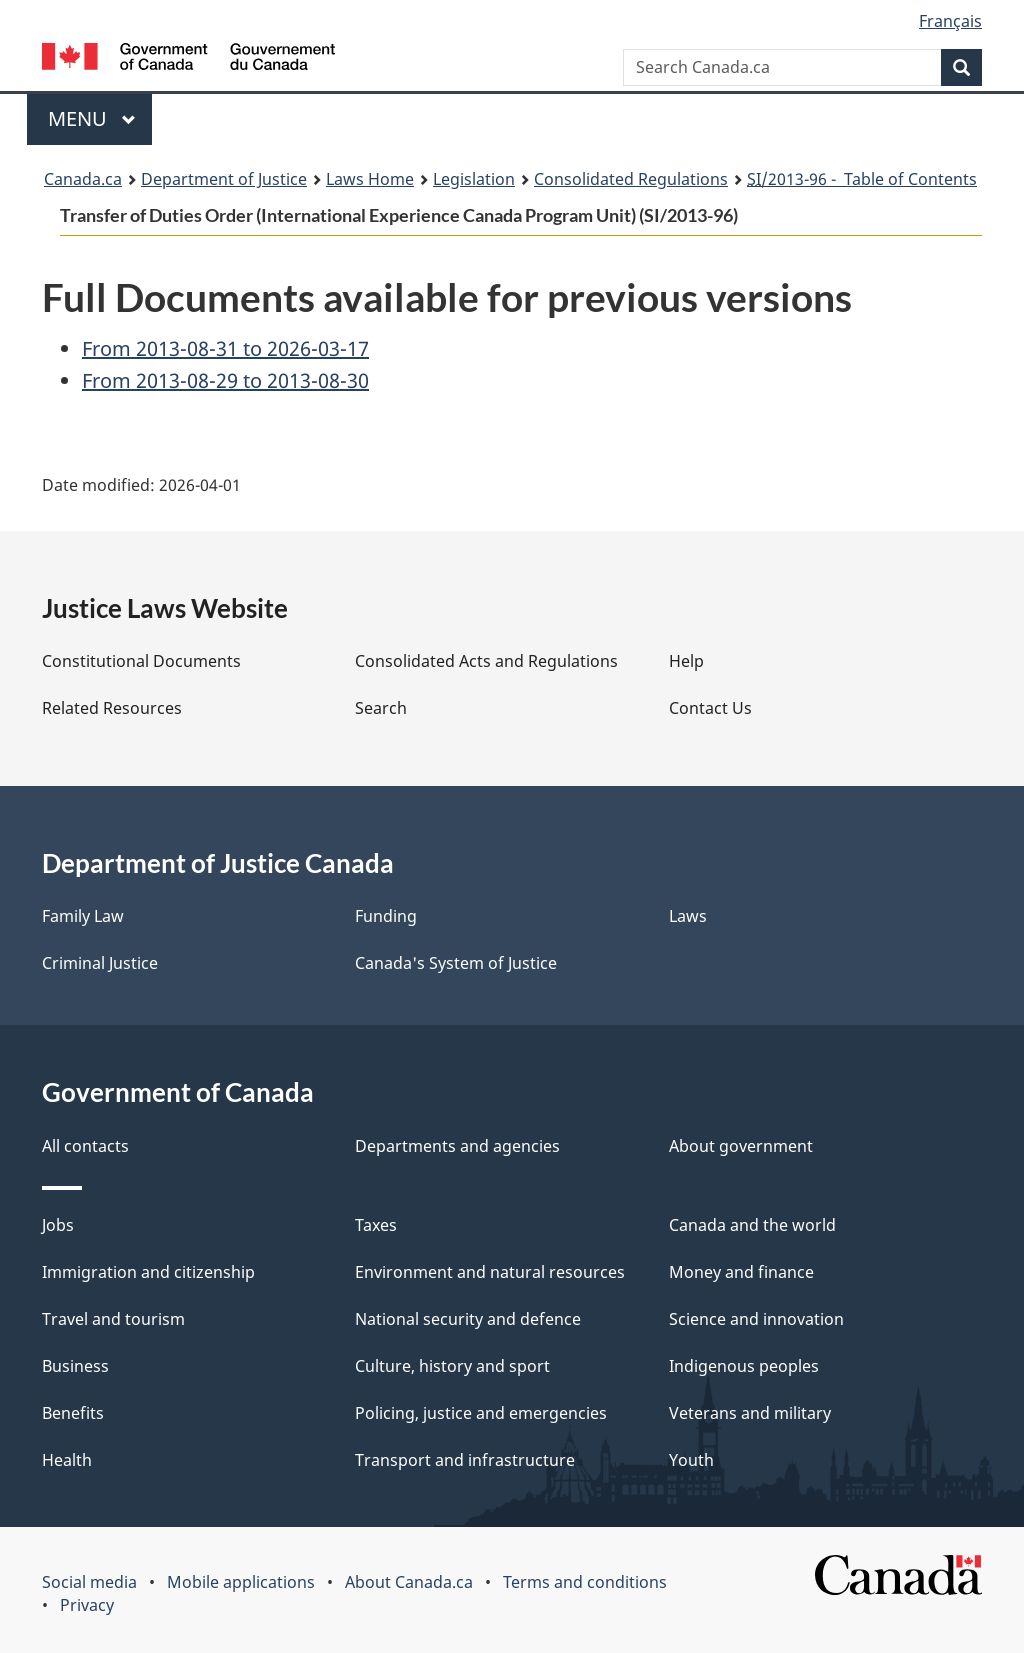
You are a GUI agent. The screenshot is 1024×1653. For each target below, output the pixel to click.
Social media (89, 1582)
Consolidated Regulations (631, 179)
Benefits (73, 1413)
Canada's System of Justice (456, 963)
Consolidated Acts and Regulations (486, 661)
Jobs (58, 1225)
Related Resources (112, 708)
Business (75, 1366)
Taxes (376, 1225)
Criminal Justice (100, 963)
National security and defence (468, 1319)
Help (686, 661)
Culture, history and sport (452, 1366)
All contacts (85, 1146)
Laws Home (370, 179)
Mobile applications (241, 1582)
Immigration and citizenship (148, 1272)
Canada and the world (752, 1225)
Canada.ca (83, 179)
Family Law (83, 916)
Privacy (87, 1605)
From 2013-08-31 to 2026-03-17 (225, 348)
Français (950, 21)
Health (67, 1460)
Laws (688, 916)
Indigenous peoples (744, 1366)
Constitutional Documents (141, 661)
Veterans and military (750, 1413)
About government (741, 1146)
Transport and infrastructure (465, 1460)
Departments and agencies (457, 1146)
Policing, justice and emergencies (481, 1413)
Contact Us (710, 708)
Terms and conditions (585, 1582)
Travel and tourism (113, 1319)
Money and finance (741, 1272)
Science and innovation (756, 1319)
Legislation (474, 179)
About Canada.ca (409, 1582)
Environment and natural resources (490, 1272)
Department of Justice (224, 179)
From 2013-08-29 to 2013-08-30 (225, 380)
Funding (386, 916)
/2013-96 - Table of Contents (862, 179)
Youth (691, 1460)
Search (381, 708)
